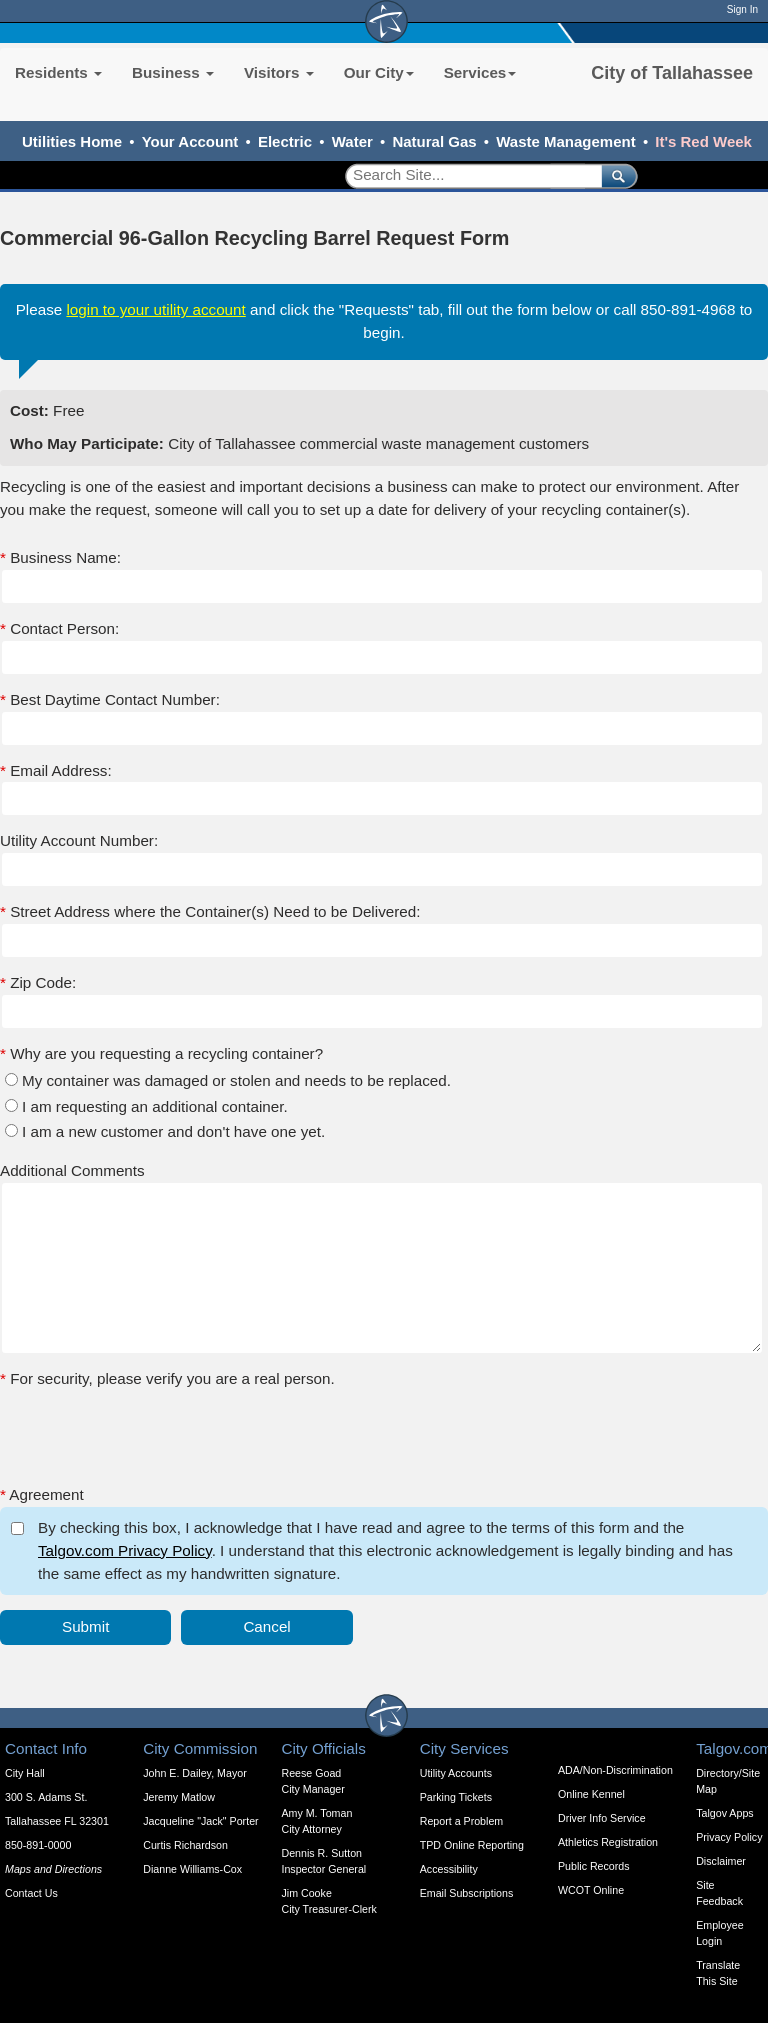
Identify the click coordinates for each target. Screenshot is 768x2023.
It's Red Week (703, 141)
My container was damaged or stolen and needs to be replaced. (236, 1080)
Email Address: (56, 770)
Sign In (742, 9)
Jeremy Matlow (179, 1797)
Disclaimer (721, 1861)
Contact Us (31, 1893)
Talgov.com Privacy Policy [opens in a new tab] (125, 1550)
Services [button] (480, 72)
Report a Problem (462, 1821)
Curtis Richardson (185, 1845)
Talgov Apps (724, 1813)
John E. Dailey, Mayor (194, 1773)
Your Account (190, 141)
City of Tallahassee (672, 73)
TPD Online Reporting (472, 1845)
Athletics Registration (608, 1842)
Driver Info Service (602, 1818)
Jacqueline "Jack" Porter (200, 1821)
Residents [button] (58, 72)
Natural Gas (434, 141)
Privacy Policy (729, 1837)
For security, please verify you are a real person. (167, 1378)
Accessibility (449, 1869)
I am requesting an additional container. (155, 1106)
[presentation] (152, 1430)
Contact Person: (59, 628)
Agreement (42, 1494)
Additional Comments (72, 1170)
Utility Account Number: (79, 840)
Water (352, 141)
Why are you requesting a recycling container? (161, 1053)
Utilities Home (72, 141)
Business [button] (173, 72)
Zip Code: (38, 982)
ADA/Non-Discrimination (615, 1770)
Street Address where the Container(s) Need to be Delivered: (210, 911)
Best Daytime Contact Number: (110, 699)
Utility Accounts (456, 1773)
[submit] (615, 175)
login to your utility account (155, 309)
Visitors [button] (279, 72)
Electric (285, 141)
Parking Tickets (456, 1797)
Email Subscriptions (467, 1893)
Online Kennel (591, 1794)
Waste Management (565, 141)
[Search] (466, 175)
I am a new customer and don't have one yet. (173, 1131)
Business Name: (60, 557)
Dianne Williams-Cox (192, 1869)
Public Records (594, 1866)
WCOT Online (591, 1890)
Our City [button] (379, 72)
